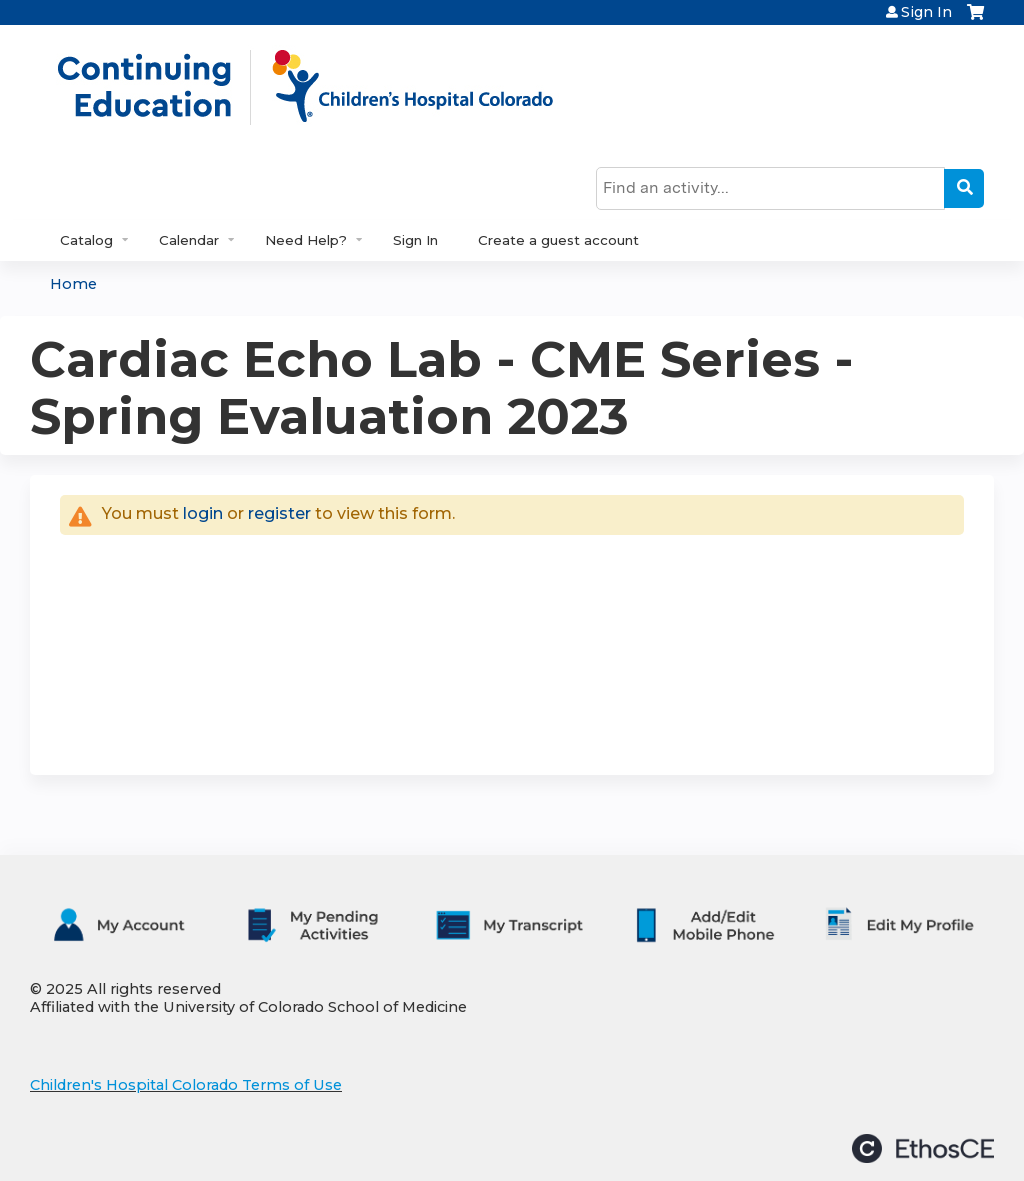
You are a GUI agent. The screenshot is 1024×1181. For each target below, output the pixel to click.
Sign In (926, 12)
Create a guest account (558, 240)
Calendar (189, 240)
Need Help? (306, 240)
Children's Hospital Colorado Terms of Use (186, 1085)
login (203, 513)
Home (73, 284)
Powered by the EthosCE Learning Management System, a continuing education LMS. (923, 1148)
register (279, 513)
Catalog (86, 240)
